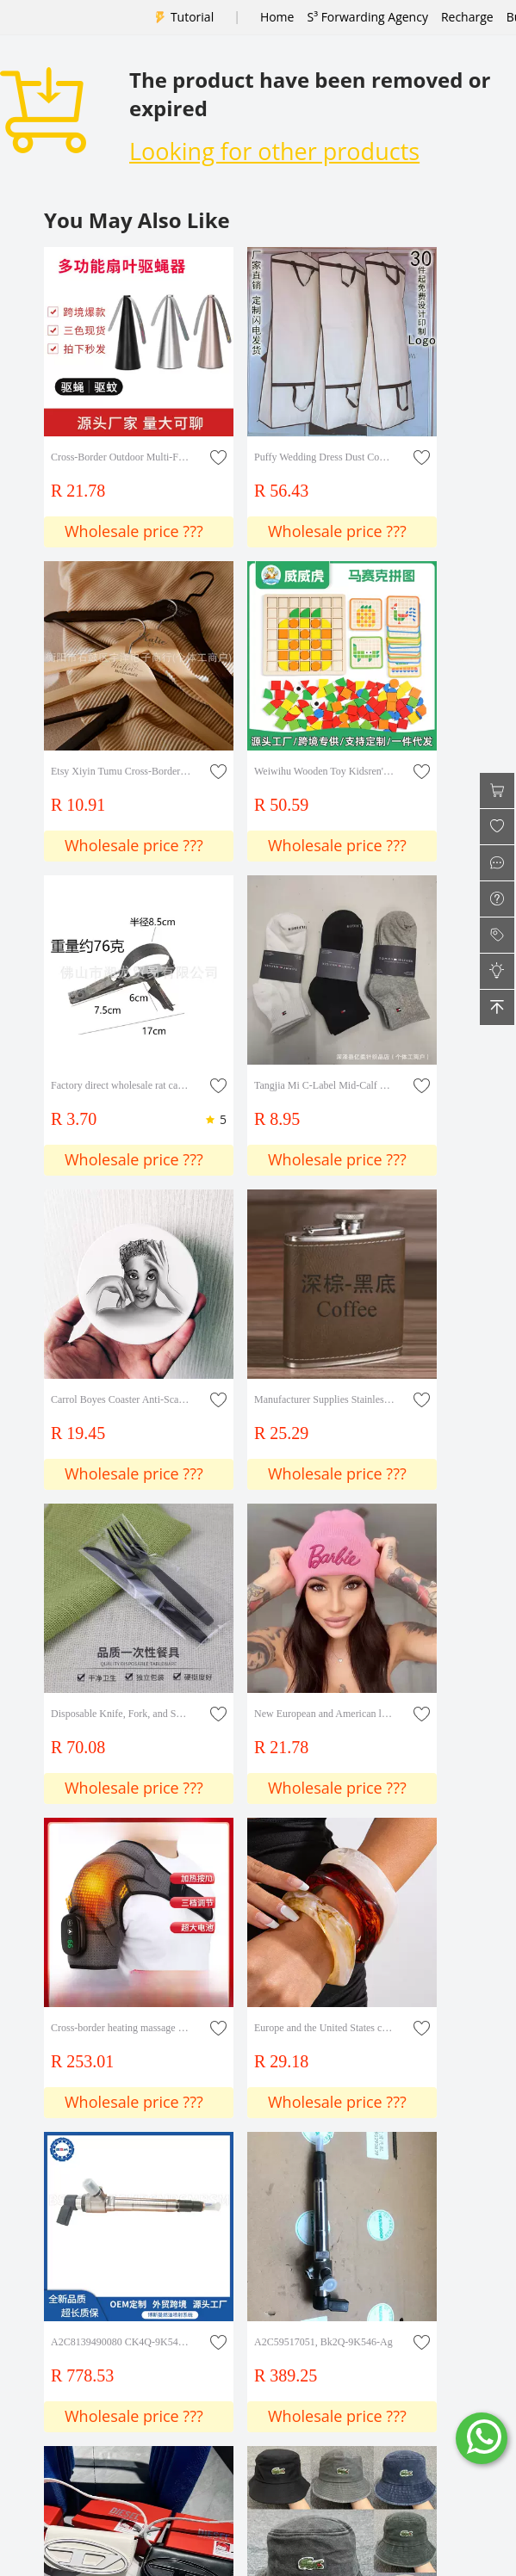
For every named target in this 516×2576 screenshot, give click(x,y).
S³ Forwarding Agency (367, 17)
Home (277, 17)
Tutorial (192, 17)
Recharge (467, 17)
